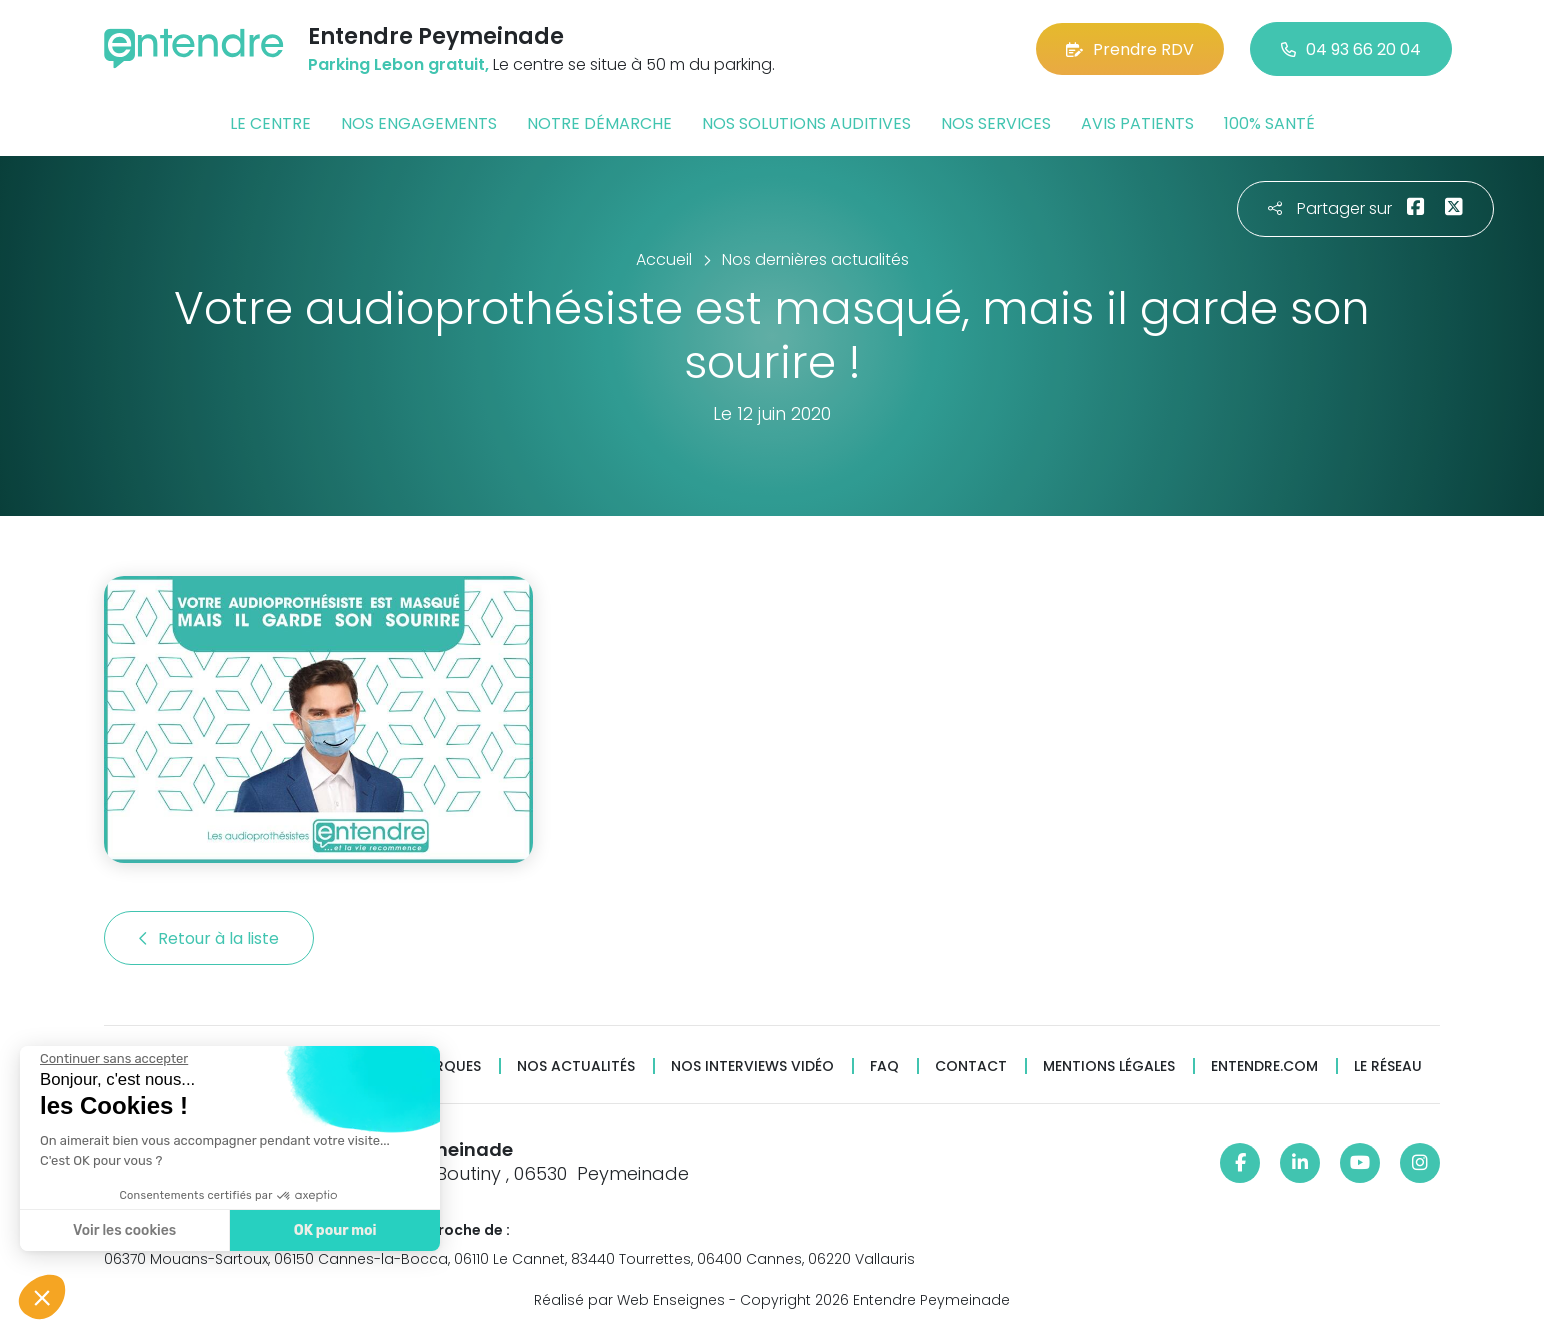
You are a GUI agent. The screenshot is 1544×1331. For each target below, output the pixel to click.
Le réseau (1388, 1066)
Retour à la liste (209, 938)
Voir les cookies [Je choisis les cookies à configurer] (122, 1230)
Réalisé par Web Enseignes (629, 1300)
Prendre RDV (1130, 49)
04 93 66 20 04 (1351, 49)
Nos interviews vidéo (752, 1066)
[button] (42, 1297)
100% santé (1269, 123)
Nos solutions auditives (806, 123)
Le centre (270, 123)
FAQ (884, 1066)
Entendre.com (1264, 1066)
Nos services (996, 123)
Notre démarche (599, 123)
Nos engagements (419, 123)
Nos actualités (576, 1066)
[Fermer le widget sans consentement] (112, 1059)
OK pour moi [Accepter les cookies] (332, 1230)
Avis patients (1137, 123)
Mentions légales (1109, 1066)
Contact (971, 1066)
